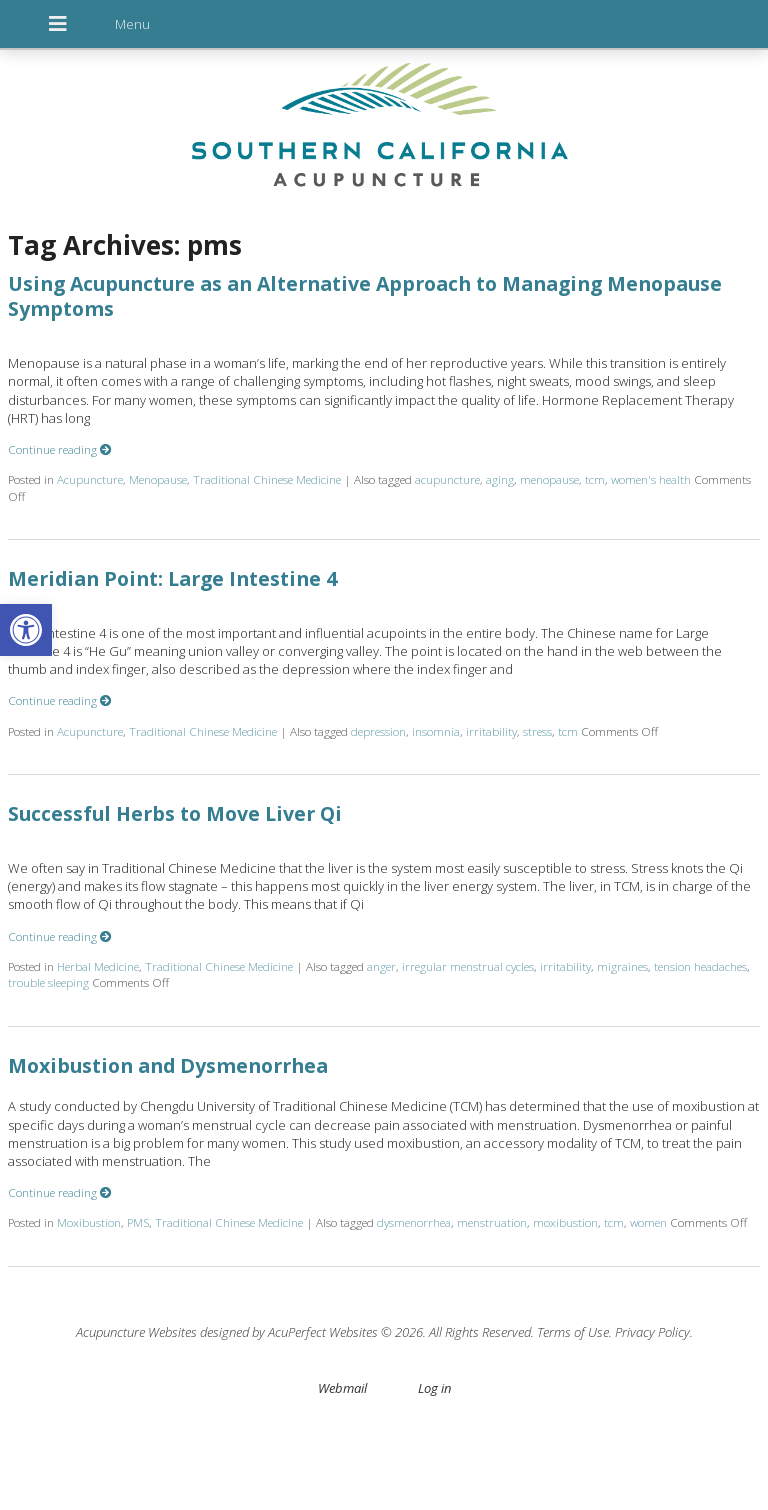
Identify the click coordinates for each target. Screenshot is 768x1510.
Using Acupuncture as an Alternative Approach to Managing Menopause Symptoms (365, 296)
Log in (434, 1388)
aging (500, 479)
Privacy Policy (652, 1332)
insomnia (436, 731)
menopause (549, 479)
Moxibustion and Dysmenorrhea (168, 1065)
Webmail (342, 1388)
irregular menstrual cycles (468, 966)
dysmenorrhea (414, 1222)
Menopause (158, 479)
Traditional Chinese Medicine (267, 479)
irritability (491, 731)
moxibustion (565, 1222)
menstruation (492, 1222)
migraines (622, 966)
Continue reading (60, 449)
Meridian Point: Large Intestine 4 (172, 578)
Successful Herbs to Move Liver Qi (175, 813)
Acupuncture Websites (136, 1332)
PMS (138, 1222)
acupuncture (447, 479)
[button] (26, 630)
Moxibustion (89, 1222)
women (648, 1222)
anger (381, 966)
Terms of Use (573, 1332)
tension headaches (700, 966)
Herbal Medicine (98, 966)
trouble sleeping (48, 982)
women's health (651, 479)
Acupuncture (90, 479)
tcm (595, 479)
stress (537, 731)
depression (378, 731)
